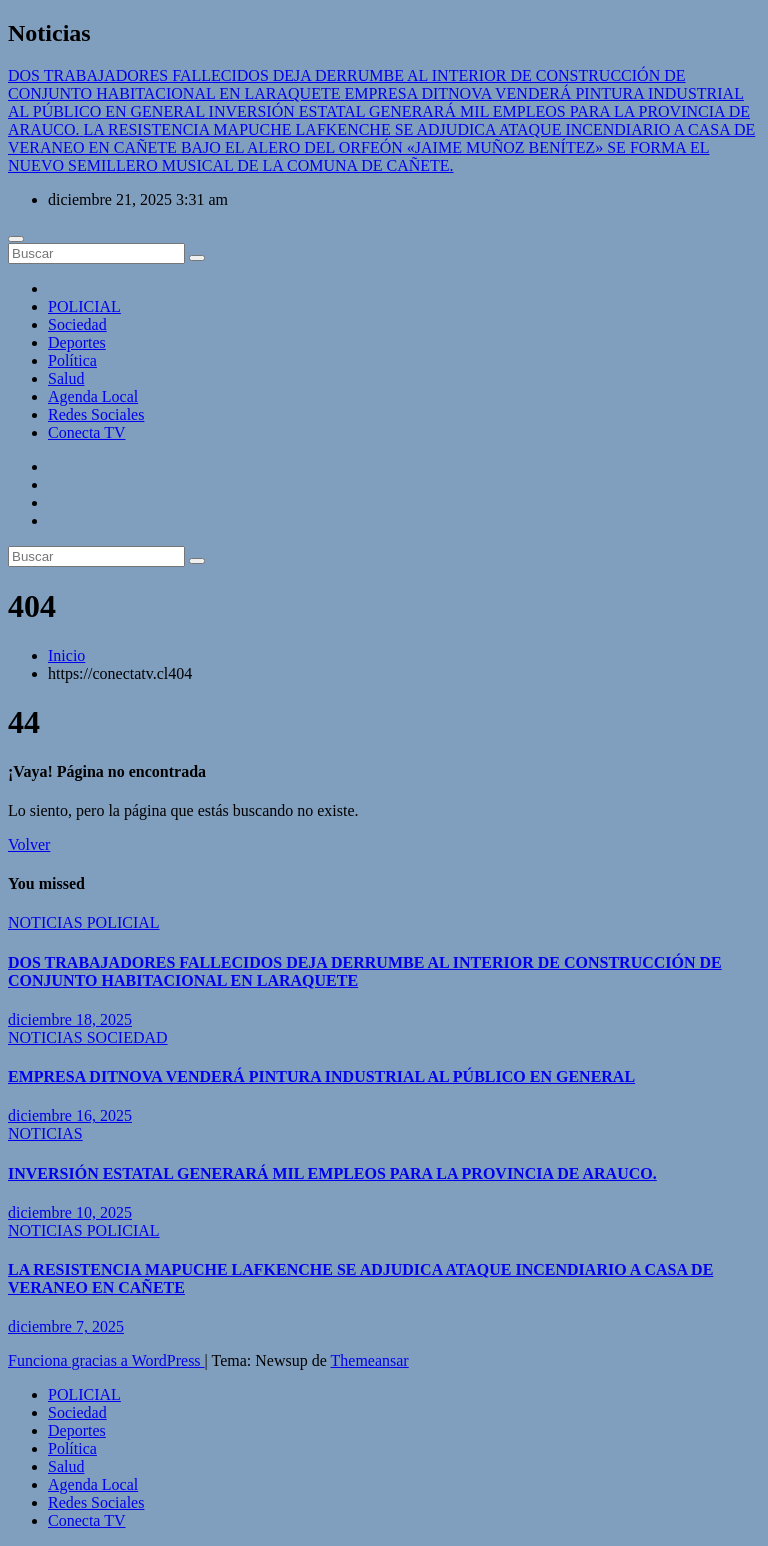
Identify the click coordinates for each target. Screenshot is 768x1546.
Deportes (77, 342)
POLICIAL (84, 306)
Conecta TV (86, 432)
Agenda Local (93, 396)
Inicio (66, 655)
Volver (29, 844)
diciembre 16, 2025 (70, 1115)
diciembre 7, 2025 (66, 1326)
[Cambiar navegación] (16, 239)
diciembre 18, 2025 (70, 1019)
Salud (66, 378)
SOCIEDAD (127, 1037)
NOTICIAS (47, 922)
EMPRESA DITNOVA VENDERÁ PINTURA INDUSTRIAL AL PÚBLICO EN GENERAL (321, 1076)
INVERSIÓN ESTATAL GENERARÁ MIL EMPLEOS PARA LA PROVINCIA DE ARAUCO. (332, 1173)
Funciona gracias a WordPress (106, 1360)
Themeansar (370, 1360)
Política (72, 360)
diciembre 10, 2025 (70, 1212)
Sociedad (77, 324)
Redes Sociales (96, 414)
